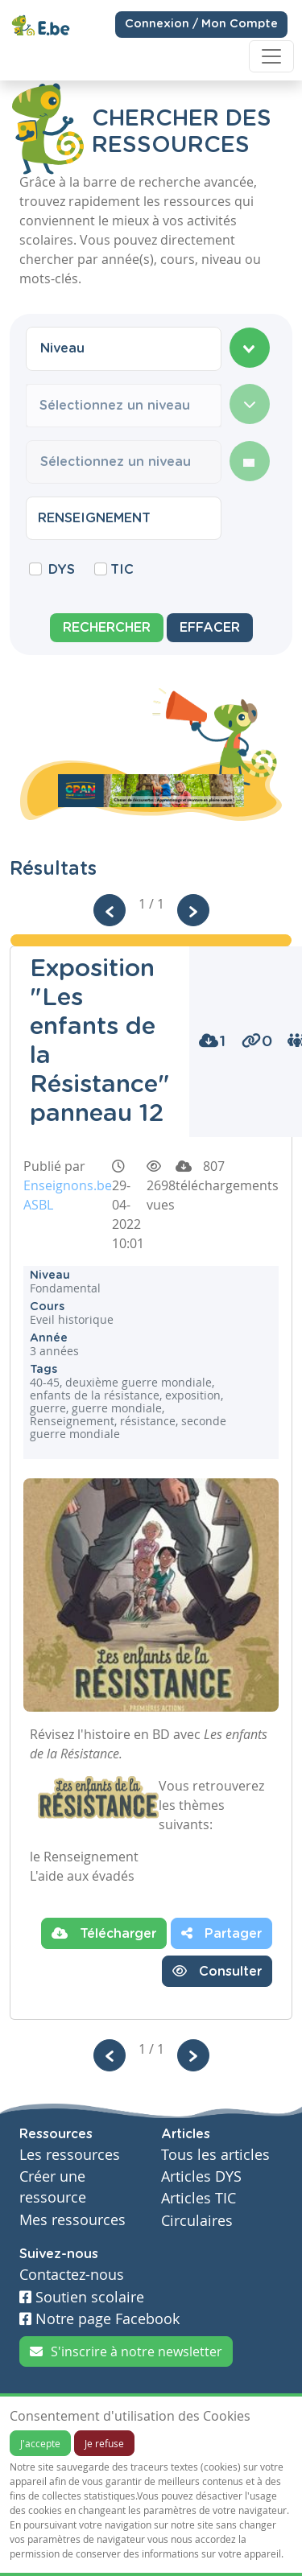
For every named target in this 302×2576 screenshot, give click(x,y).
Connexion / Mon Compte (201, 23)
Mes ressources (72, 2220)
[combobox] (123, 348)
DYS (61, 569)
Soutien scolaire (81, 2297)
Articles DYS (201, 2176)
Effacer (210, 627)
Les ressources (69, 2154)
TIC (122, 569)
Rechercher (107, 627)
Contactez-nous (71, 2274)
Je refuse (104, 2443)
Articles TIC (198, 2198)
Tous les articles (215, 2154)
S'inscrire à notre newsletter (126, 2351)
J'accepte (40, 2443)
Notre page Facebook (99, 2319)
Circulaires (197, 2220)
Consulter (217, 1970)
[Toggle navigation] (271, 56)
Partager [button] (221, 1933)
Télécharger (104, 1933)
